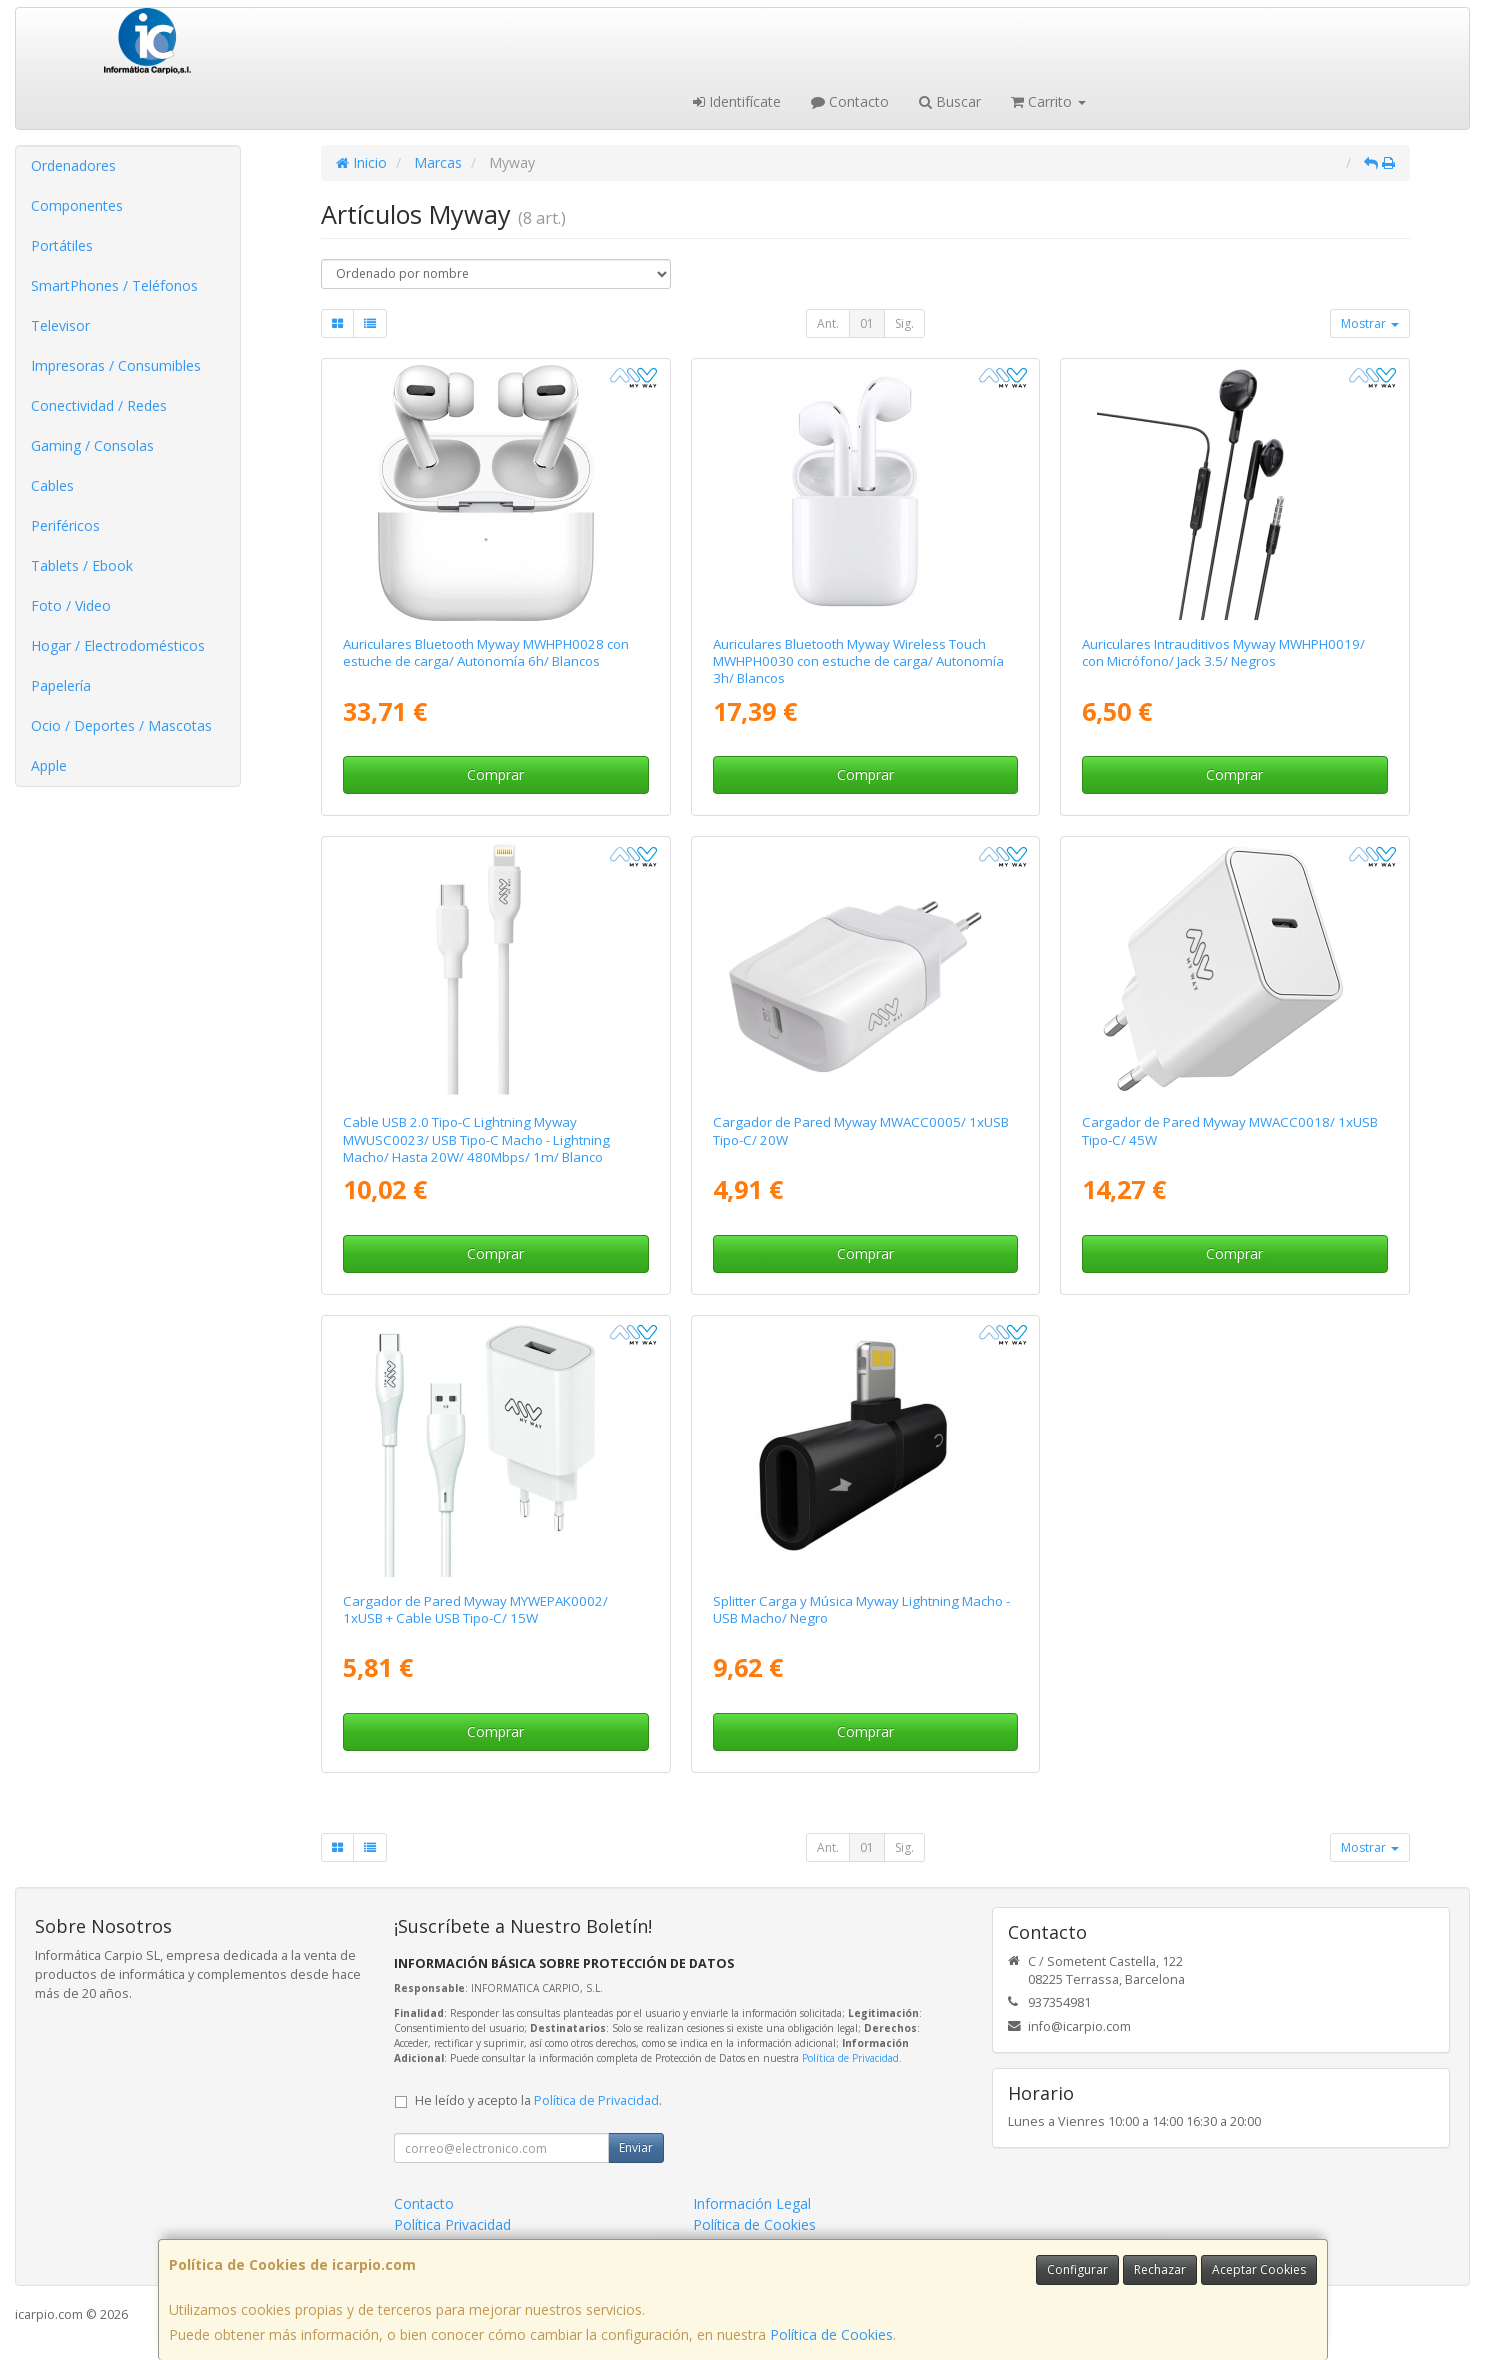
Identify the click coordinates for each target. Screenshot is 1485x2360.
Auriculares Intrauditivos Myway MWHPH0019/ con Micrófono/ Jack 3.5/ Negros (1223, 652)
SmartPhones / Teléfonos (114, 285)
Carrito (1048, 101)
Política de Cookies (831, 2334)
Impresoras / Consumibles (116, 365)
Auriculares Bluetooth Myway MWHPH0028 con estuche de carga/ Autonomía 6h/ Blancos (486, 652)
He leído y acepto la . (538, 2100)
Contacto (850, 101)
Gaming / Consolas (92, 445)
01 (867, 323)
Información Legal (752, 2203)
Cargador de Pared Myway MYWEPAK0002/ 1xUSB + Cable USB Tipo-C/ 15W (475, 1609)
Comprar (495, 774)
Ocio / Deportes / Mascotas (121, 725)
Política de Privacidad (850, 2058)
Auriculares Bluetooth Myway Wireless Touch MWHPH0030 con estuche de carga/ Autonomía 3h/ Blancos (858, 661)
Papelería (61, 685)
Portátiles (62, 245)
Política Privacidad (452, 2224)
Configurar (1077, 2269)
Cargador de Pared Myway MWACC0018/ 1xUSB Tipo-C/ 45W (1230, 1130)
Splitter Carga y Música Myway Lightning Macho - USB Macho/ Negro (861, 1609)
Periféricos (65, 525)
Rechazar (1160, 2269)
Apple (49, 765)
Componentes (77, 205)
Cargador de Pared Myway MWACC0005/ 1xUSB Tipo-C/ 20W (861, 1130)
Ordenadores (73, 165)
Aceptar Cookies (1259, 2269)
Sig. (904, 323)
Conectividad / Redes (99, 405)
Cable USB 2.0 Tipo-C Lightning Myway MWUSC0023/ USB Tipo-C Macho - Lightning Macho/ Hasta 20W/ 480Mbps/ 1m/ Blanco (476, 1139)
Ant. (828, 323)
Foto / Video (71, 605)
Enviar (636, 2147)
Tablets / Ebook (82, 565)
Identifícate (737, 101)
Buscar (950, 101)
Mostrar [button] (1370, 323)
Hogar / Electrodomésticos (118, 645)
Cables (52, 485)
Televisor (60, 325)
